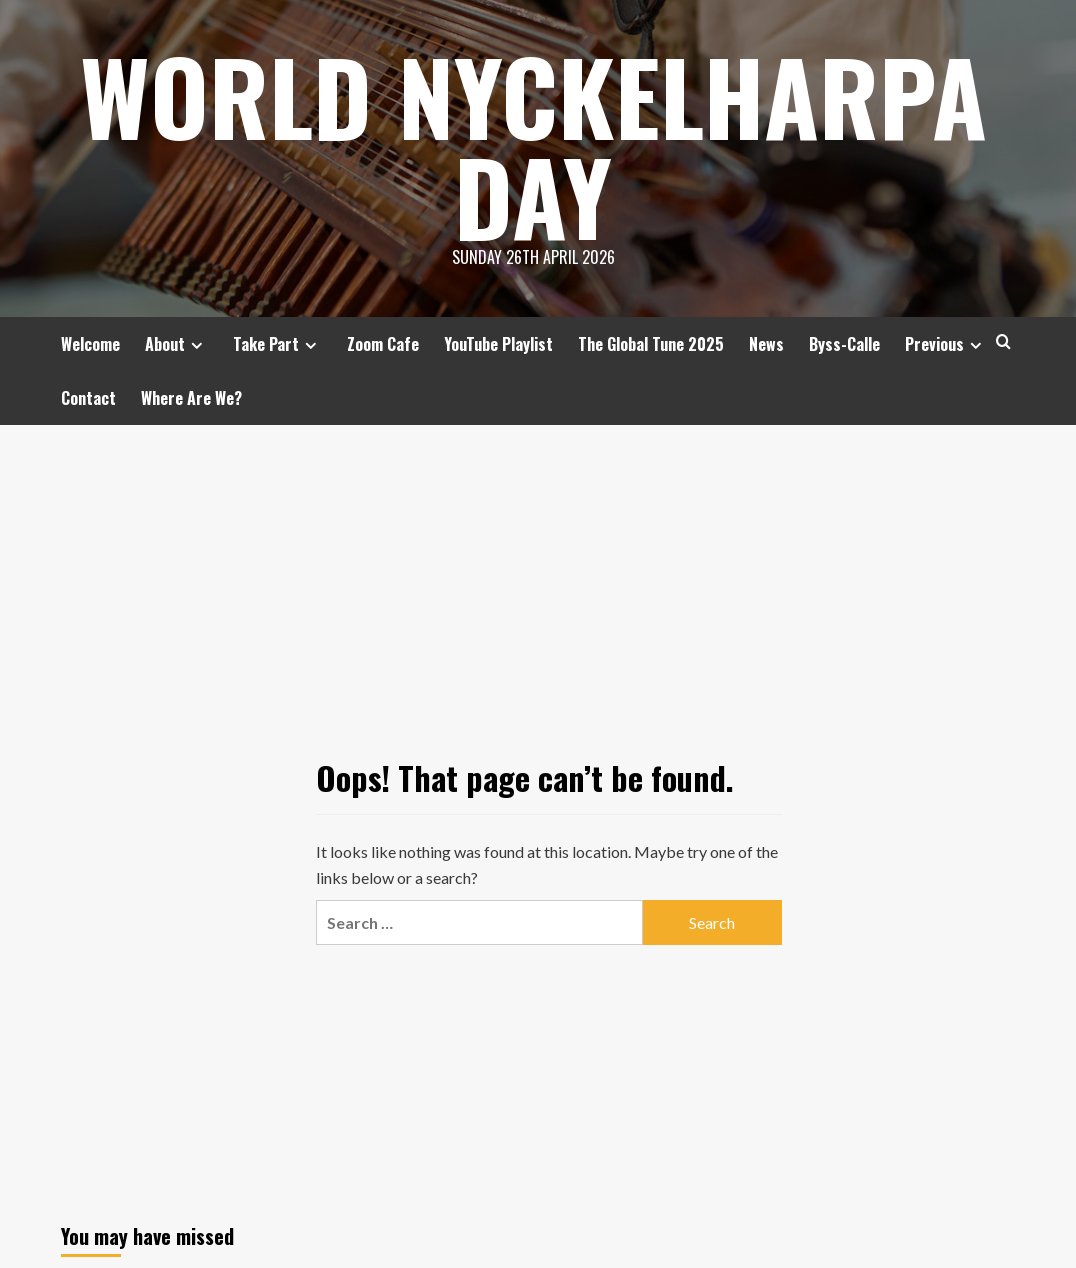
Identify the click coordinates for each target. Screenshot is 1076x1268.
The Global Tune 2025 (651, 344)
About (176, 344)
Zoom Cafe (383, 344)
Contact (88, 398)
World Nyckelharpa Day (533, 145)
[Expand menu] (196, 345)
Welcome (90, 344)
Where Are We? (191, 398)
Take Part (277, 344)
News (766, 344)
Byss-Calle (844, 344)
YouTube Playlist (498, 344)
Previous (946, 344)
